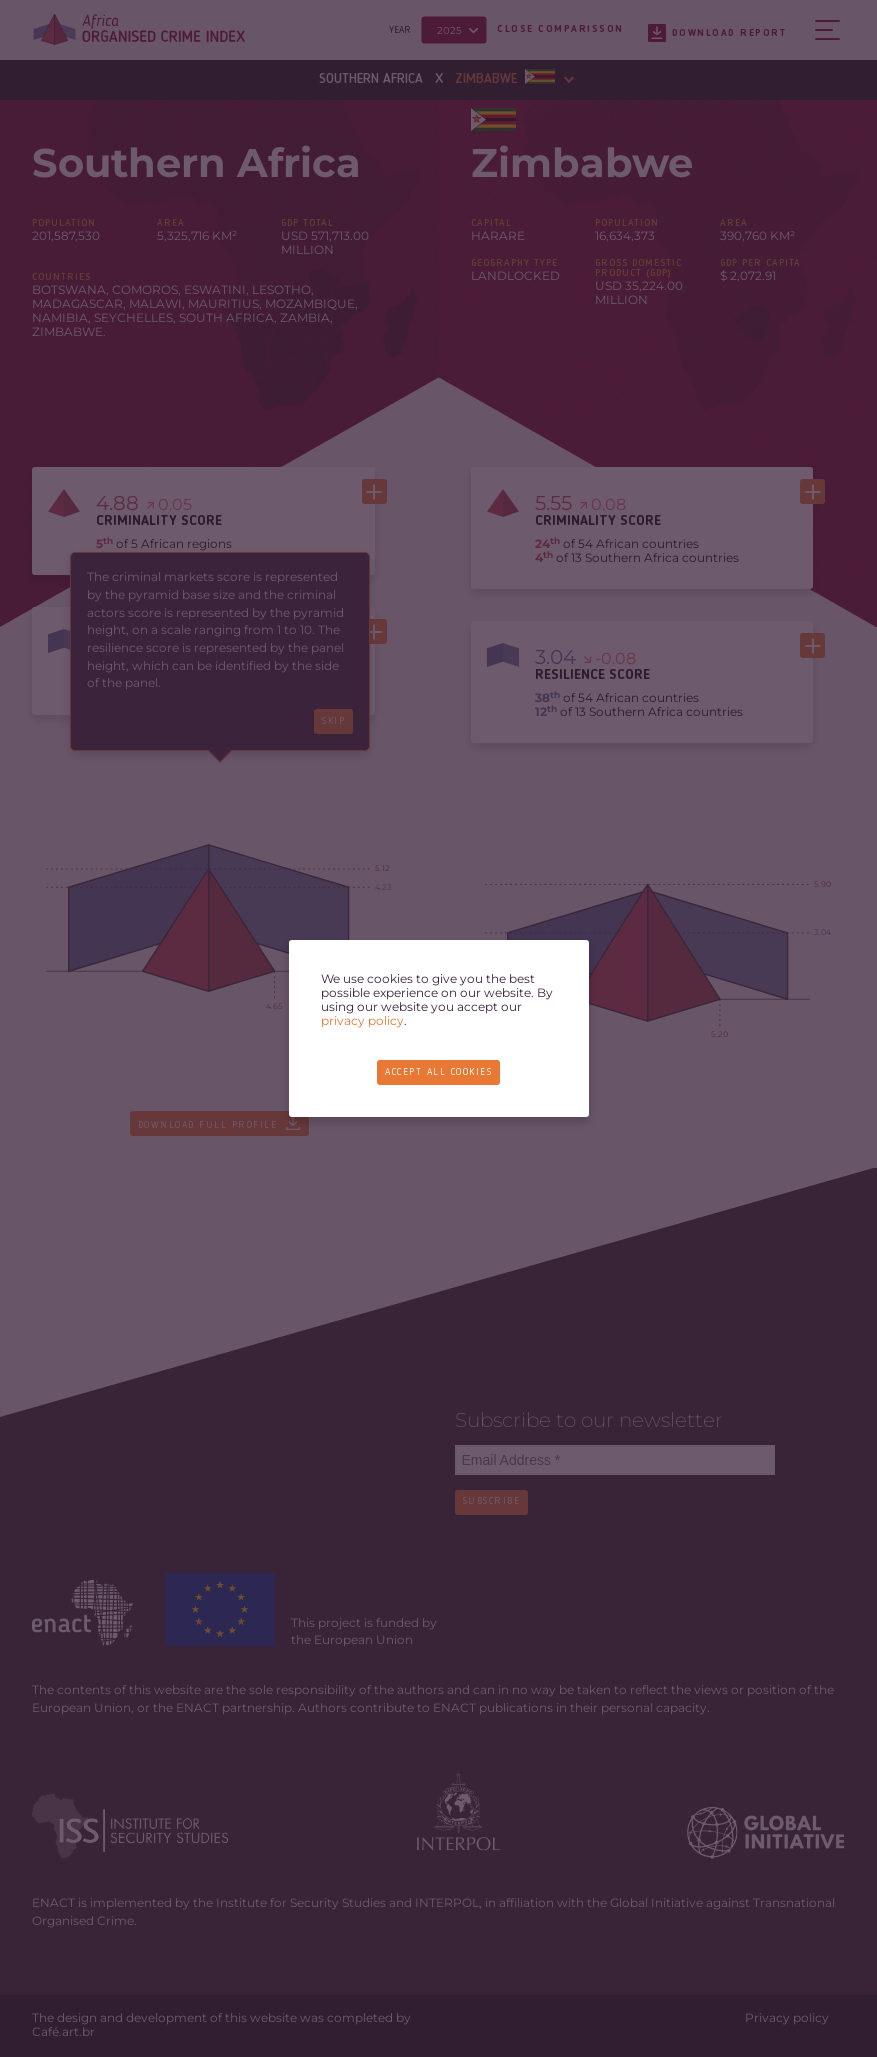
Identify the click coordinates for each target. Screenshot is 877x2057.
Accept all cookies (438, 1072)
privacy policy (362, 1021)
